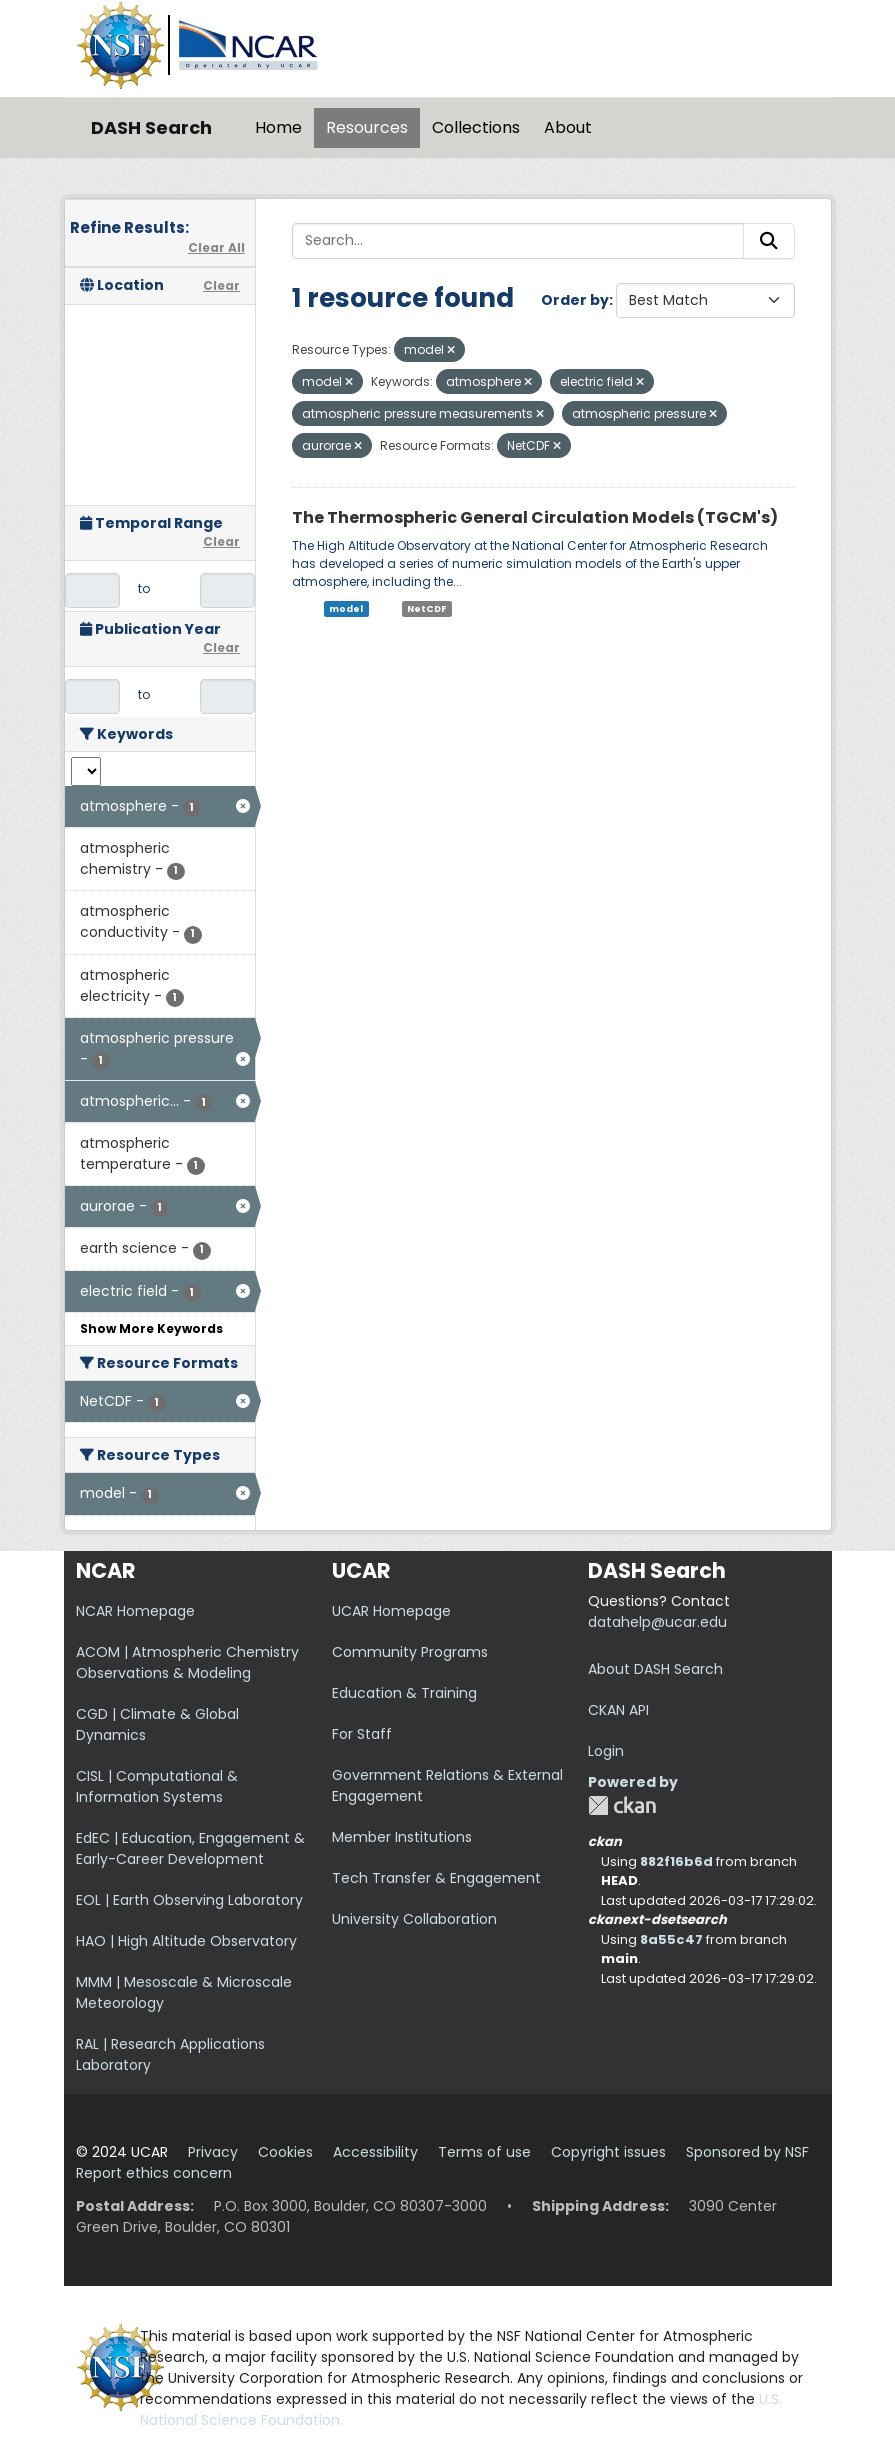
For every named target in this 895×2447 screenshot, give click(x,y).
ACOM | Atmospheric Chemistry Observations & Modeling (187, 1662)
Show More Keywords (151, 1328)
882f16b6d (676, 1861)
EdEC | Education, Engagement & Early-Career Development (190, 1848)
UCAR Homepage (391, 1611)
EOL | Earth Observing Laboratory (189, 1900)
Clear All (216, 247)
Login (606, 1751)
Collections (476, 127)
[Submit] (769, 241)
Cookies (285, 2152)
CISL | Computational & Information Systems (157, 1786)
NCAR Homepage (135, 1611)
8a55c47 (671, 1939)
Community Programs (410, 1652)
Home (278, 127)
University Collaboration (414, 1919)
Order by (575, 300)
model (346, 609)
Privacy (213, 2152)
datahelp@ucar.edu (657, 1622)
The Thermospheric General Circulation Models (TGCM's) (535, 517)
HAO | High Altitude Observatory (186, 1941)
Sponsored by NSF (747, 2152)
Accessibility (375, 2152)
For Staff (362, 1734)
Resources (367, 127)
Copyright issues (608, 2152)
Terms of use (484, 2152)
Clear (221, 285)
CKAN (622, 1805)
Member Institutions (402, 1837)
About (568, 127)
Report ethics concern (154, 2173)
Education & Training (404, 1693)
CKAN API (618, 1710)
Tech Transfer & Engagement (436, 1878)
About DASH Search (655, 1669)
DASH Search (151, 127)
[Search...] (518, 241)
